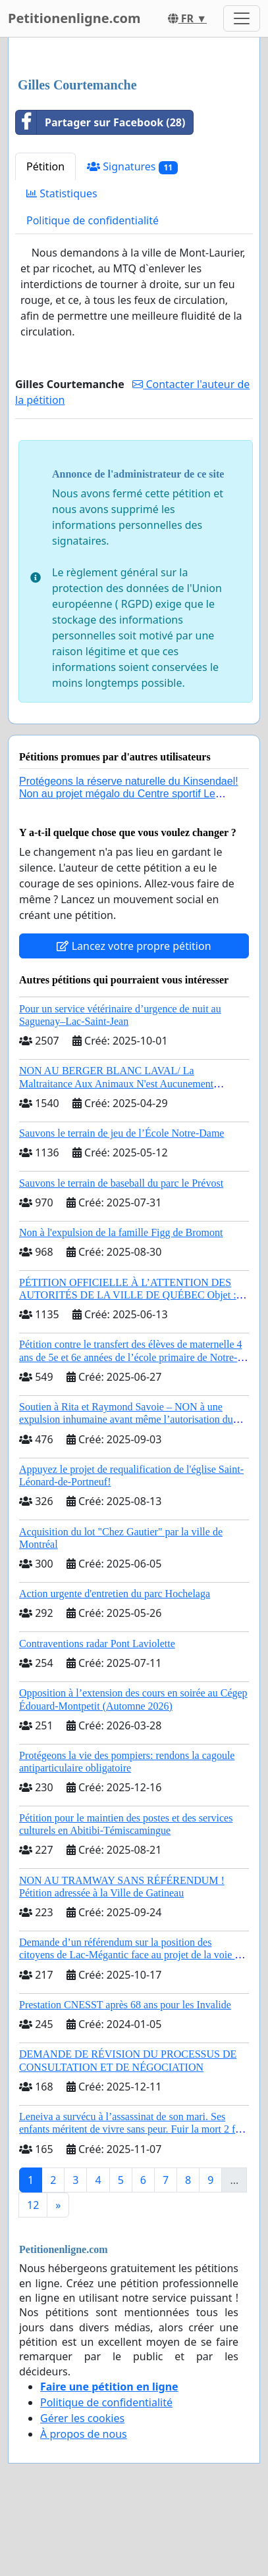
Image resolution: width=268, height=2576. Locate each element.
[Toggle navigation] (241, 18)
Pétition (45, 166)
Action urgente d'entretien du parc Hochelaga (114, 1593)
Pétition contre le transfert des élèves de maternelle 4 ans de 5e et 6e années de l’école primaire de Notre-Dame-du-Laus (130, 1357)
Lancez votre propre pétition (134, 946)
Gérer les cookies (82, 2418)
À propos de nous (83, 2434)
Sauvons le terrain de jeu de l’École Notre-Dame (121, 1133)
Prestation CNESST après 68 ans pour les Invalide (125, 2004)
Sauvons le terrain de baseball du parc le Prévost (121, 1183)
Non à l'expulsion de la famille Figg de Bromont (121, 1232)
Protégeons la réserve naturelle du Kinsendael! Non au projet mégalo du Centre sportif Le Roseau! (128, 794)
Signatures (132, 166)
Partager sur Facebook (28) (100, 122)
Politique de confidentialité (92, 220)
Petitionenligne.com (74, 18)
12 (33, 2205)
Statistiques (61, 193)
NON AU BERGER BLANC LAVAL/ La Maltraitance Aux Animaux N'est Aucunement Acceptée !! (116, 1083)
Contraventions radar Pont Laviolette (97, 1643)
